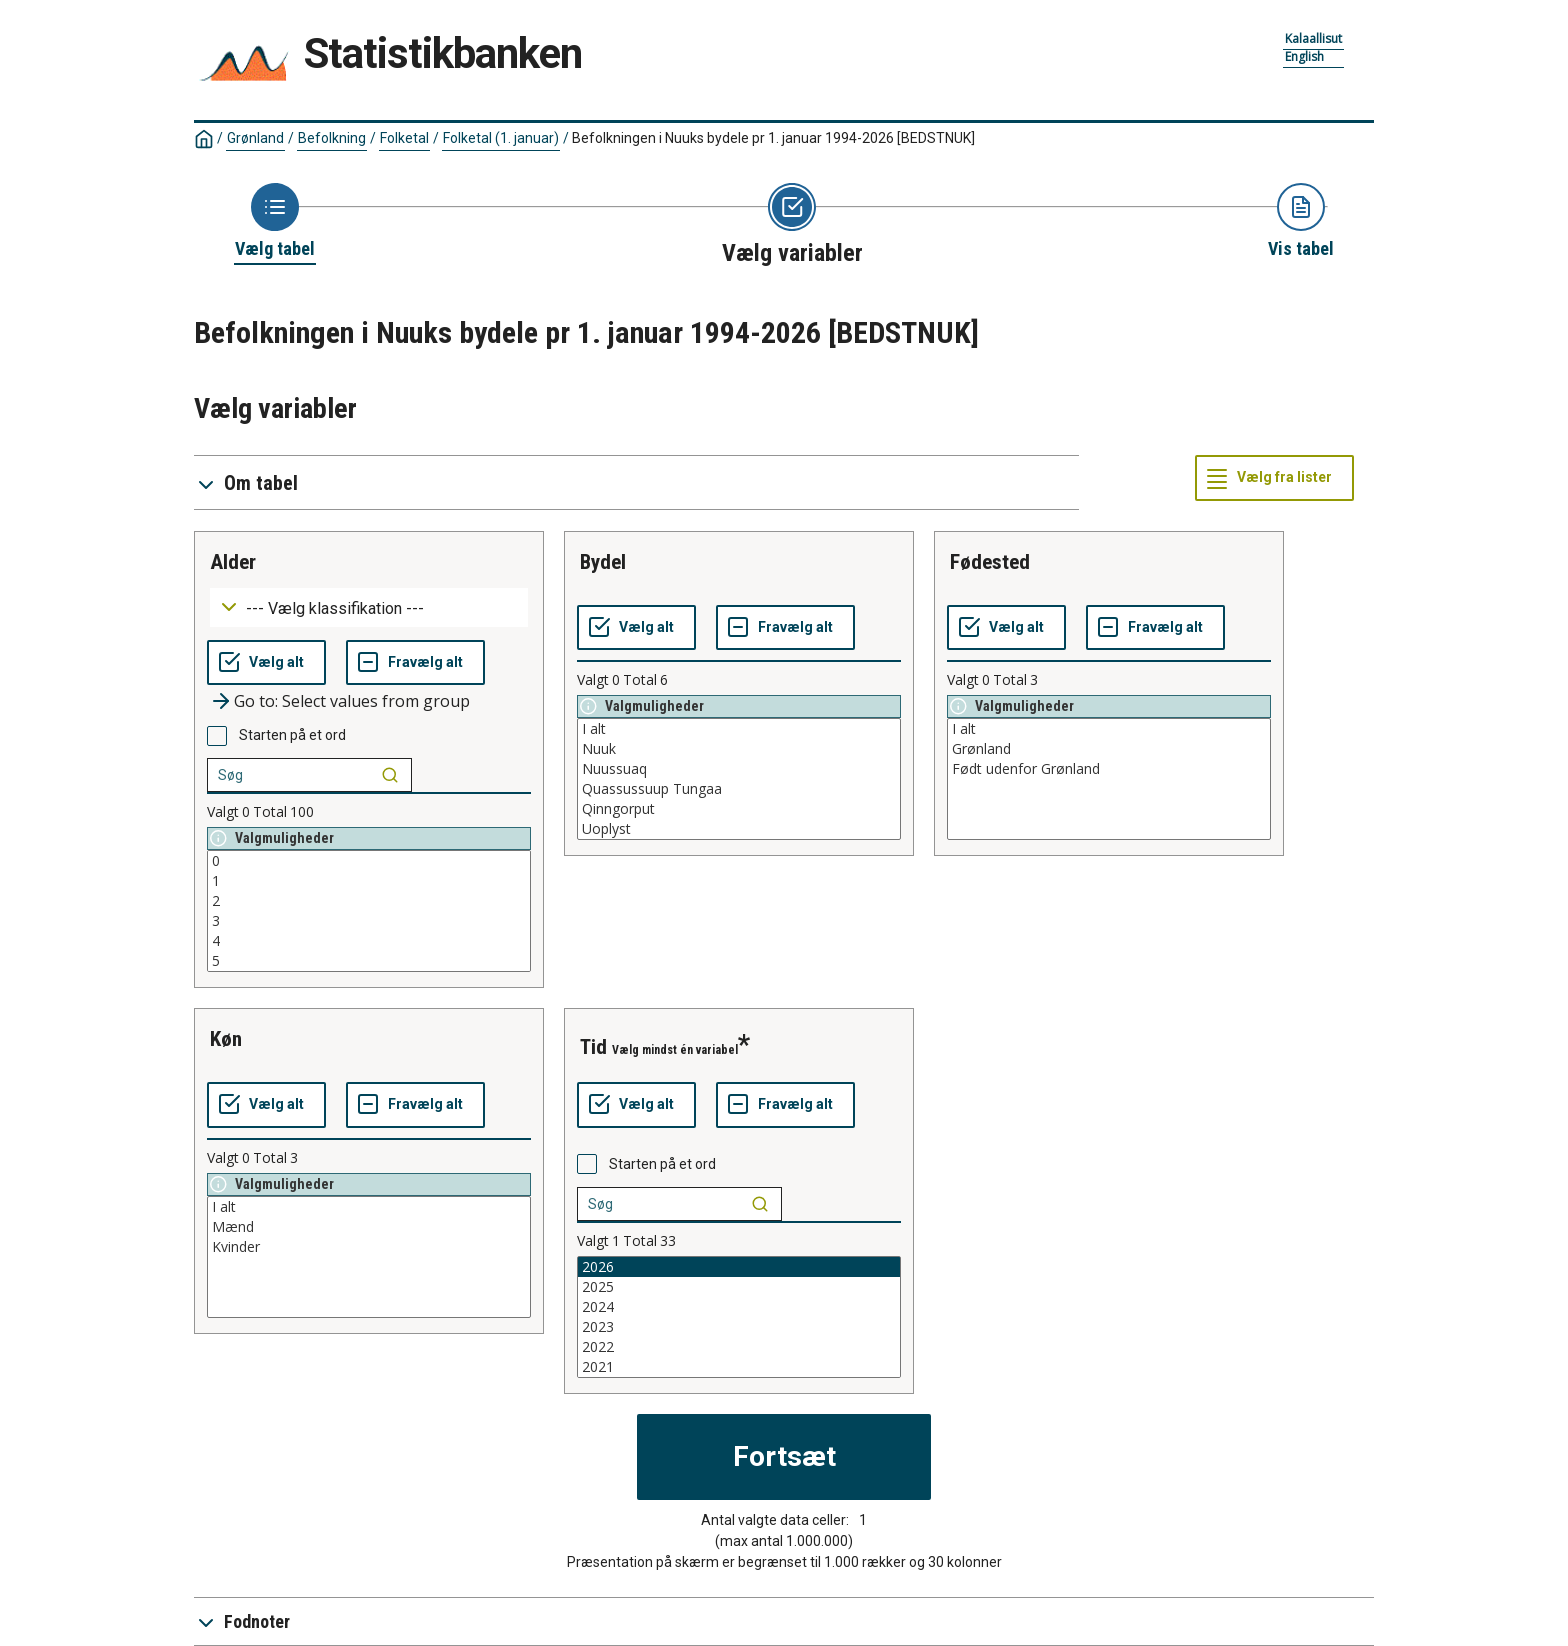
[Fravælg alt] (415, 663)
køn (226, 1039)
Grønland (255, 138)
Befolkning (332, 138)
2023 (739, 1327)
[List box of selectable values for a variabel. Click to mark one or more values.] (369, 911)
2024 (739, 1307)
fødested (990, 562)
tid (593, 1047)
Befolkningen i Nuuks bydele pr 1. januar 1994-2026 (773, 138)
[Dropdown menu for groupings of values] (369, 607)
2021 (739, 1367)
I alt (739, 729)
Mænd (369, 1227)
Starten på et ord (292, 735)
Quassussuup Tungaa (739, 789)
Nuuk (739, 749)
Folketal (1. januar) (501, 138)
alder (233, 562)
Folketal (404, 138)
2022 (739, 1347)
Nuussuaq (739, 769)
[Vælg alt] (266, 663)
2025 (739, 1287)
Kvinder (369, 1247)
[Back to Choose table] (275, 222)
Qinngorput (739, 809)
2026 (739, 1267)
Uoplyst (739, 829)
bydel (603, 562)
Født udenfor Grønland (1109, 769)
